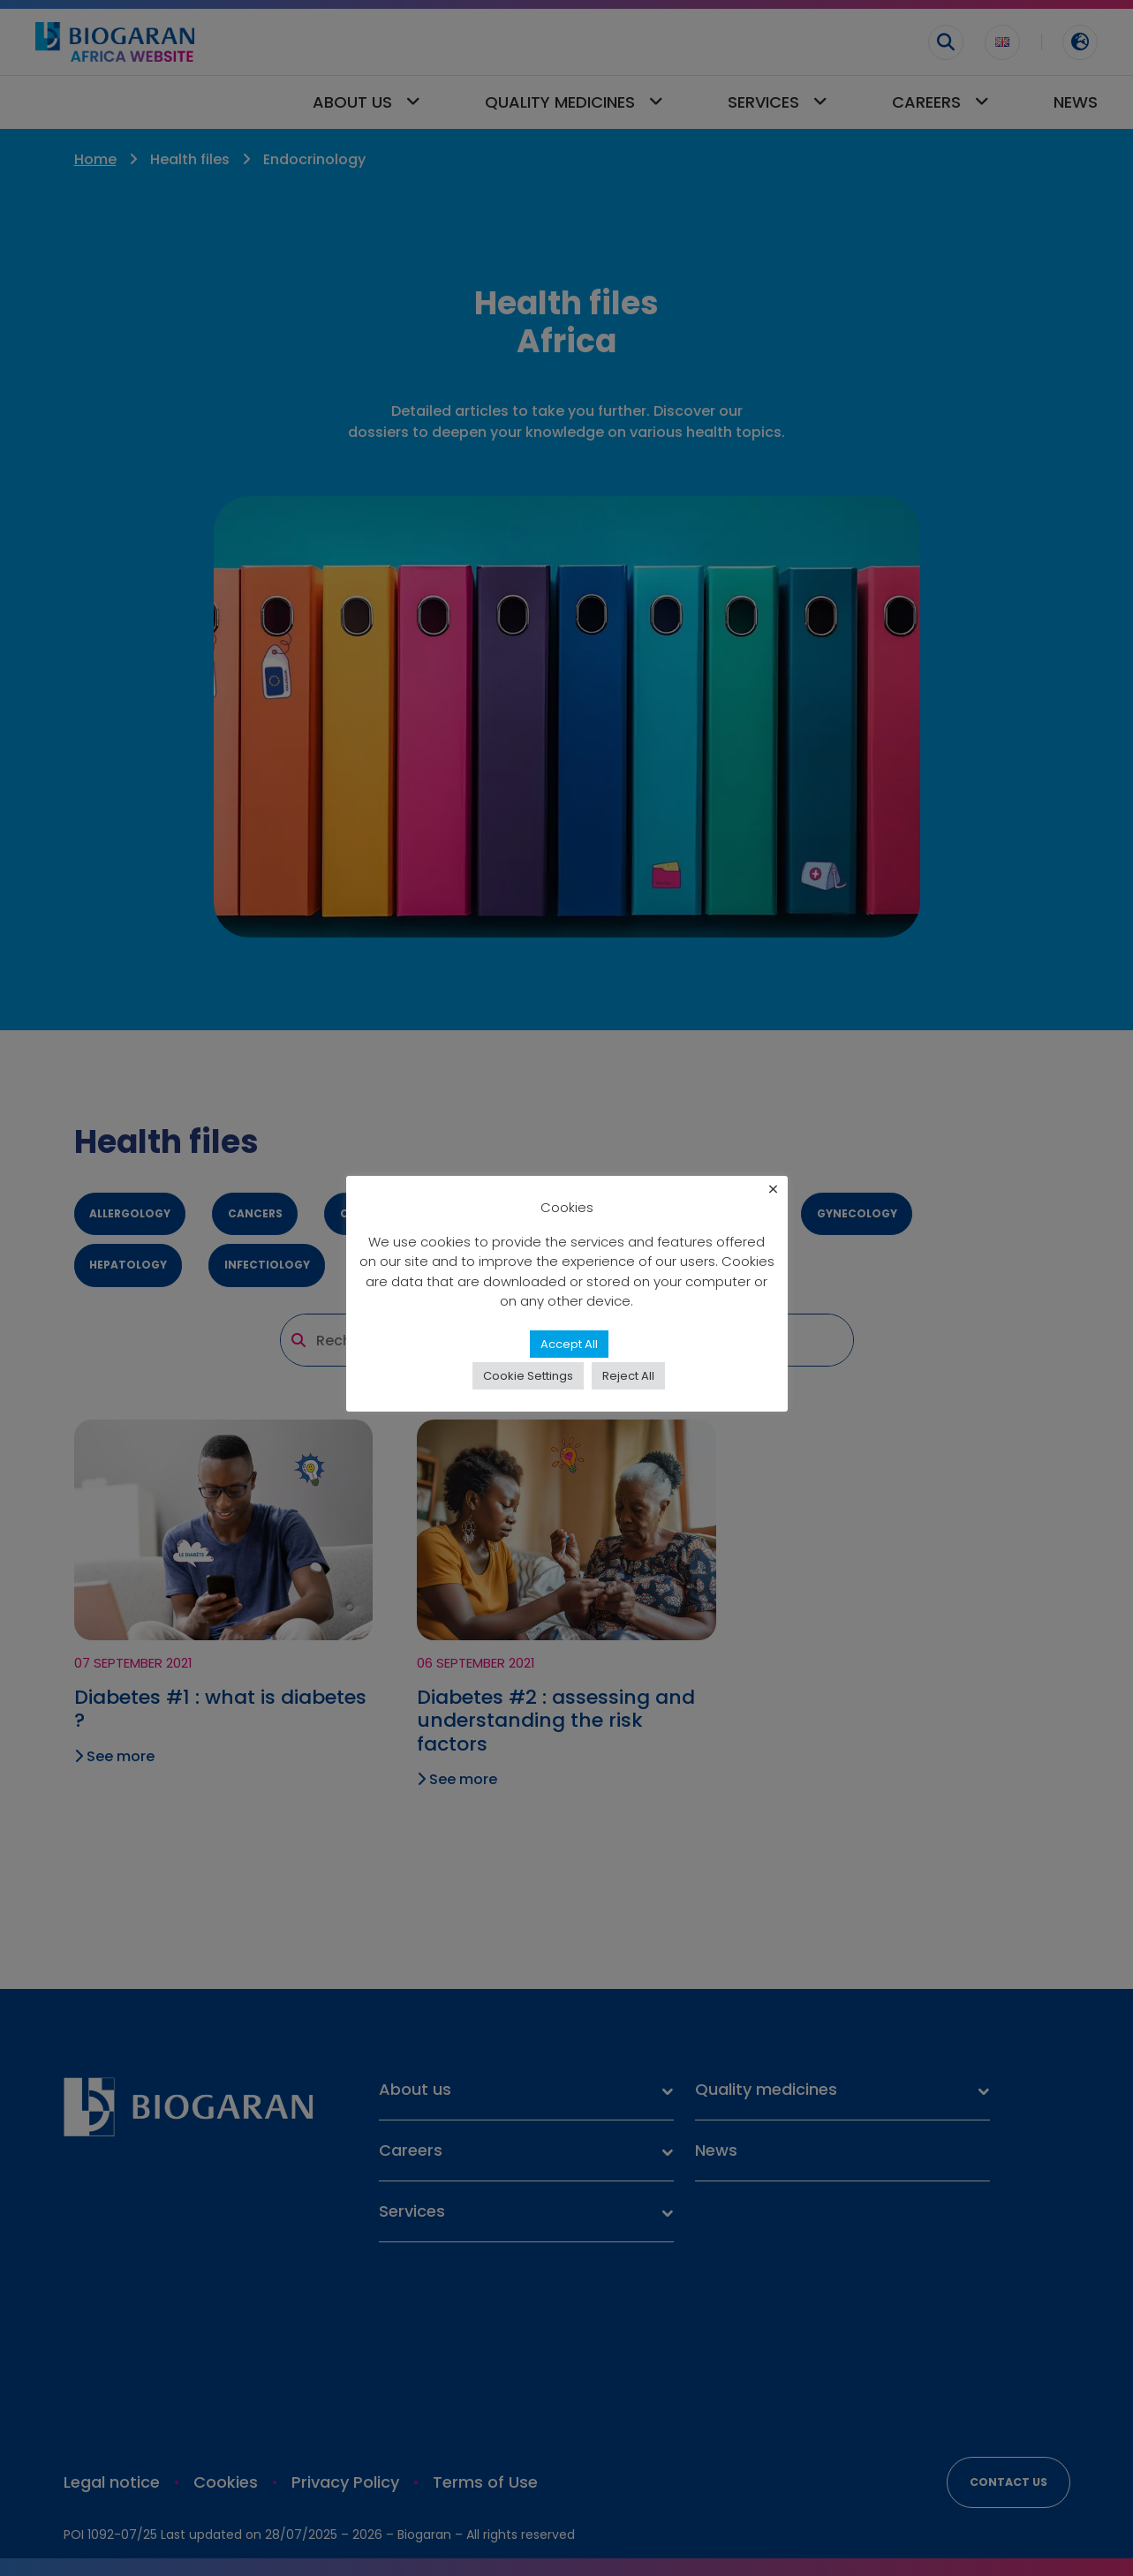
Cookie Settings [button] (528, 1375)
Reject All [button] (628, 1375)
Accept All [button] (569, 1344)
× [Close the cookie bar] (773, 1190)
